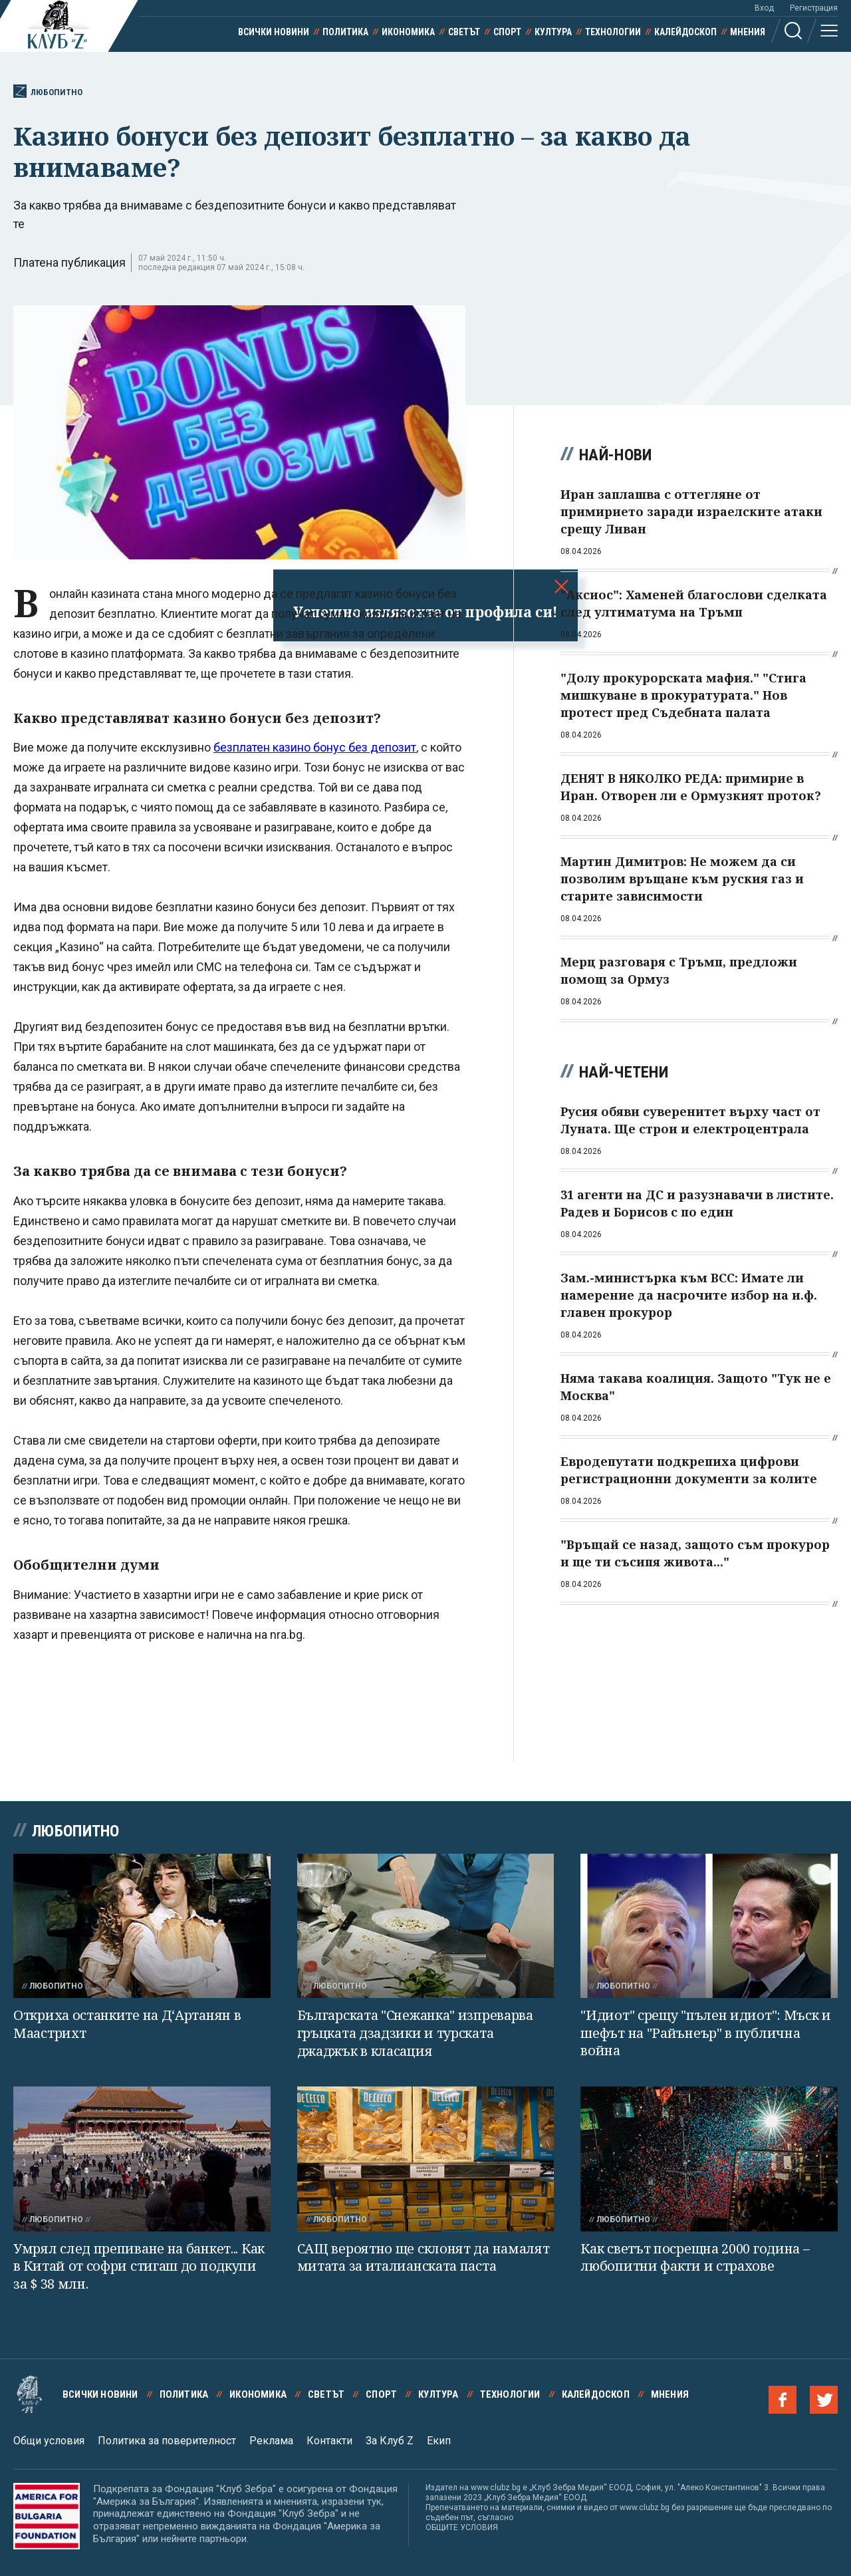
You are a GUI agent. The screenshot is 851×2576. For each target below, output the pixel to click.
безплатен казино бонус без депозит (314, 747)
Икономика (408, 32)
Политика (345, 32)
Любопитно (47, 91)
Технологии (613, 32)
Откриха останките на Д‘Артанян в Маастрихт (127, 2024)
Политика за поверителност (167, 2440)
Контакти (329, 2440)
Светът (464, 32)
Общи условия (48, 2440)
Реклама (271, 2440)
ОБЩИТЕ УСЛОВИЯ (462, 2527)
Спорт (507, 32)
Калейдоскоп (685, 32)
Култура (553, 32)
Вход (764, 8)
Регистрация (814, 8)
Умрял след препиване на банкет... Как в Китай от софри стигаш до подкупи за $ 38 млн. (139, 2266)
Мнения (747, 32)
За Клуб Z (390, 2440)
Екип (439, 2440)
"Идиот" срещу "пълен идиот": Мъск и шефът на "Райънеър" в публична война (705, 2032)
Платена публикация (69, 262)
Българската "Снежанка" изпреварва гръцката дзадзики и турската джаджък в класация (415, 2032)
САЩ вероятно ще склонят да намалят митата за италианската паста (423, 2257)
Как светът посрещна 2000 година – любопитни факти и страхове (694, 2257)
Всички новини (273, 32)
